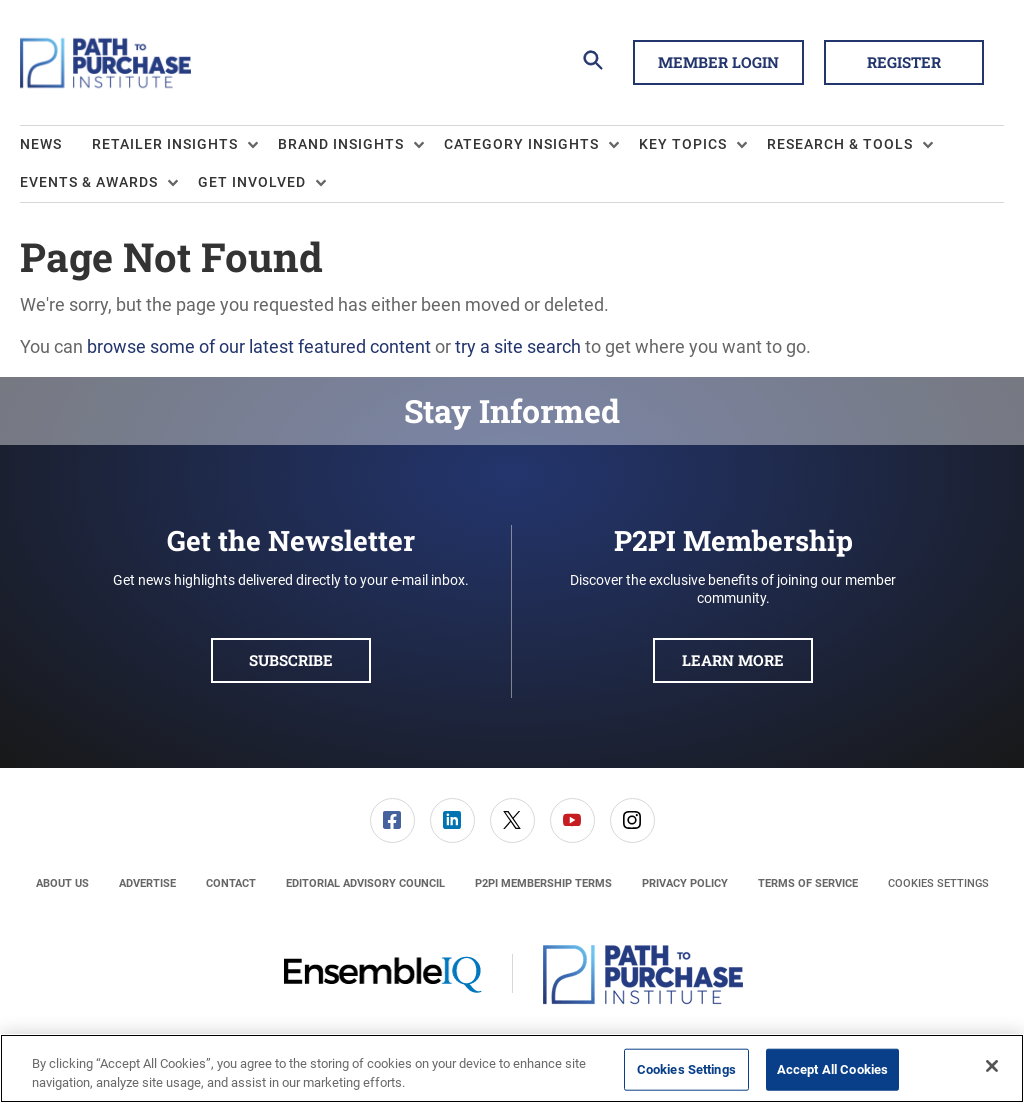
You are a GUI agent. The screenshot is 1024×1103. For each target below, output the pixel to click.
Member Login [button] (718, 62)
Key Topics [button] (683, 144)
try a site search (518, 346)
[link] (392, 820)
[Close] (992, 1066)
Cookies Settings (938, 883)
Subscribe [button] (291, 660)
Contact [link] (231, 883)
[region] (512, 1068)
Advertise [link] (147, 883)
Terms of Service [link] (808, 883)
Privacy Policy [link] (685, 883)
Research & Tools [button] (840, 144)
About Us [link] (62, 883)
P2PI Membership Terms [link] (543, 883)
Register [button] (904, 62)
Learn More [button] (733, 660)
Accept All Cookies (832, 1069)
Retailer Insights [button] (165, 144)
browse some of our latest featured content (259, 346)
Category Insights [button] (521, 144)
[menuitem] (56, 145)
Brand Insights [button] (341, 144)
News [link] (41, 144)
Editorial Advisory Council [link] (365, 883)
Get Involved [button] (252, 182)
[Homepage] (105, 63)
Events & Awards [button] (89, 182)
